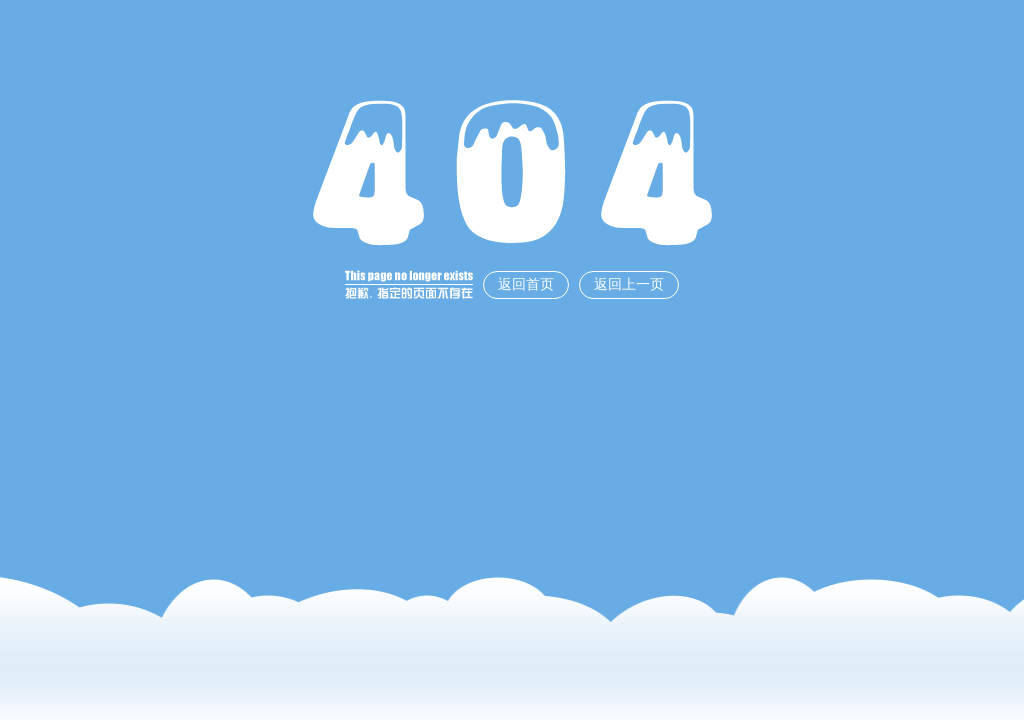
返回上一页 (629, 284)
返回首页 (526, 284)
